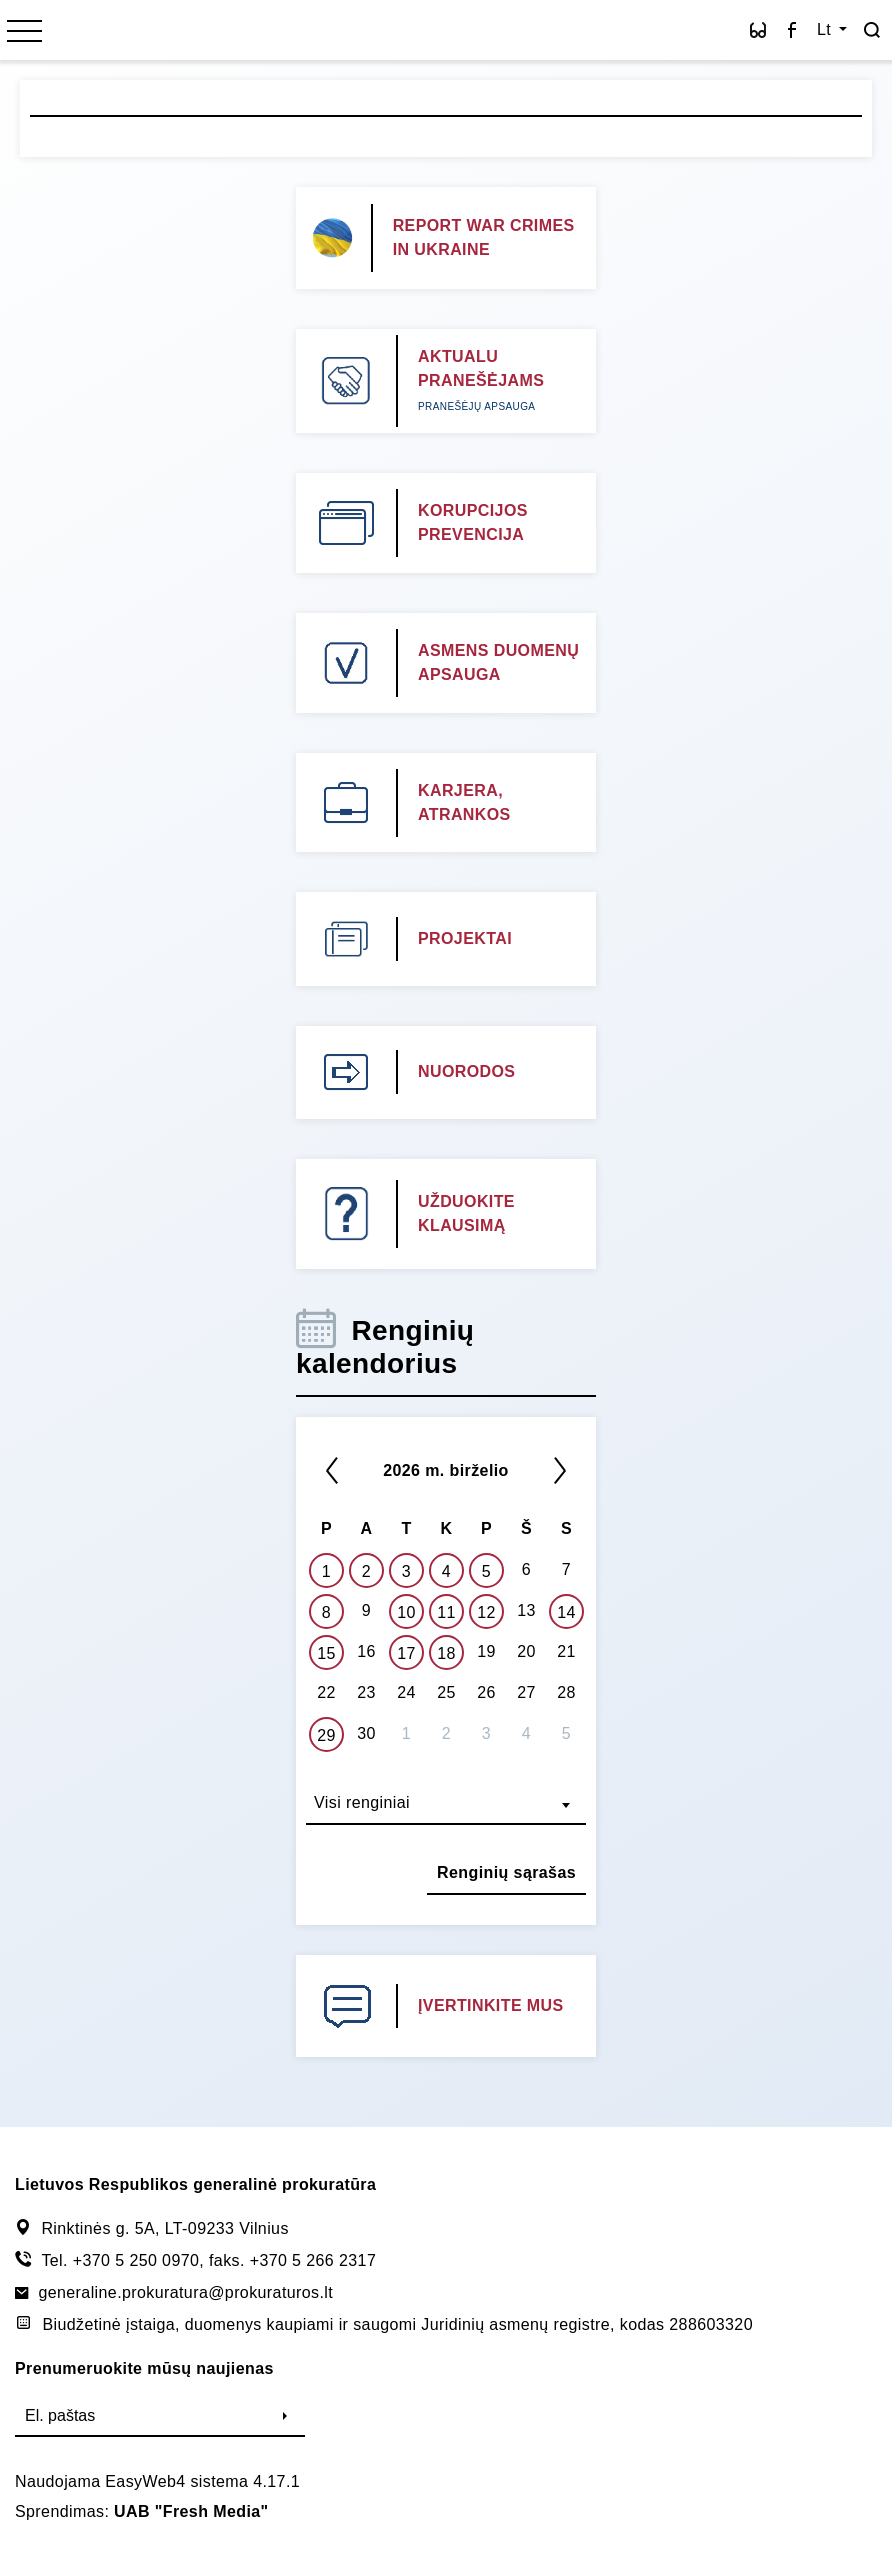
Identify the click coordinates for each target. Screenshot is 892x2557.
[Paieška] (872, 30)
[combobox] (446, 1805)
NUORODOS (466, 1071)
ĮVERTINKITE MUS (491, 2005)
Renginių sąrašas (506, 1872)
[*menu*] (25, 33)
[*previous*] (332, 1470)
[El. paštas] (140, 2417)
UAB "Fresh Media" (191, 2511)
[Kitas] (560, 1470)
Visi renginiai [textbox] (362, 1802)
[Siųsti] (285, 2417)
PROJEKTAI (465, 938)
